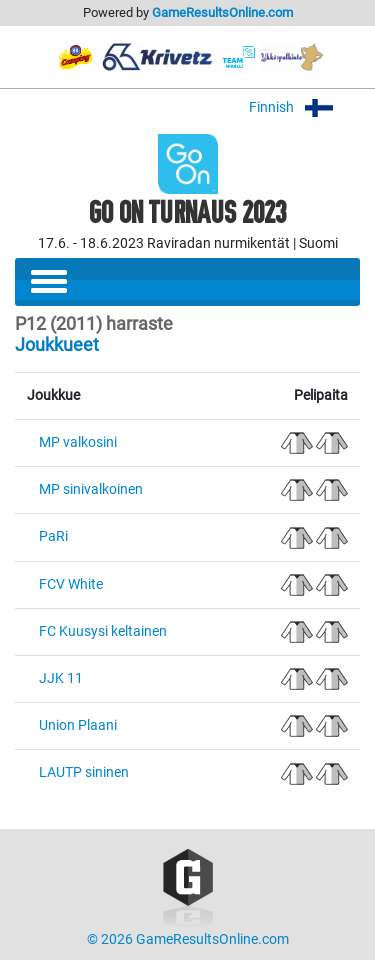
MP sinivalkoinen (91, 489)
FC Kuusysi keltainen (103, 631)
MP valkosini (78, 442)
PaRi (53, 536)
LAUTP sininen (84, 772)
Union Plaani (78, 725)
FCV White (71, 584)
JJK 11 (61, 678)
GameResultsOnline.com (222, 12)
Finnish (304, 107)
